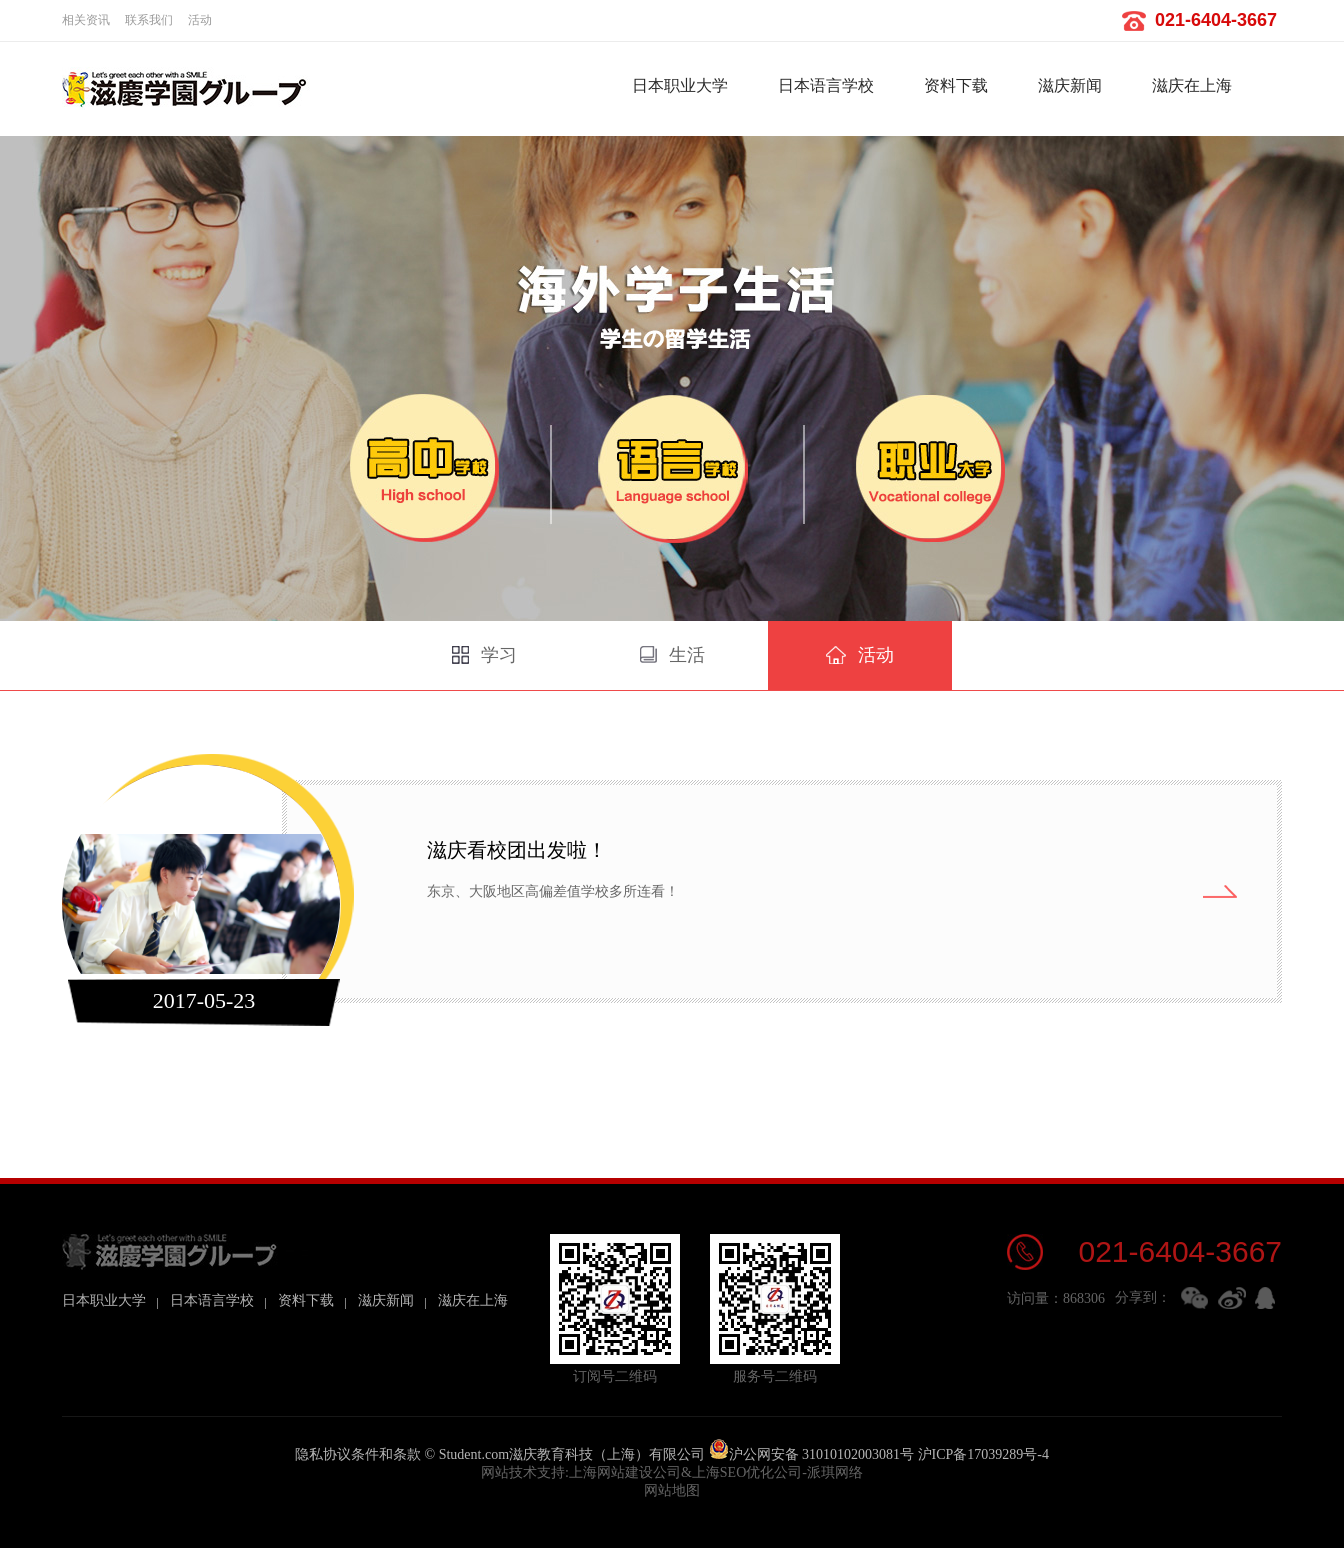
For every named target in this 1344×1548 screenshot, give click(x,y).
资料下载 (956, 85)
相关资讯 (86, 20)
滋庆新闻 (1070, 85)
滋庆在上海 (1192, 85)
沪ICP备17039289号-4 (983, 1454)
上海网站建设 (611, 1472)
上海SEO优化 (733, 1472)
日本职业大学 (680, 85)
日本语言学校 (826, 85)
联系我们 (149, 20)
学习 (484, 655)
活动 (200, 20)
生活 (672, 655)
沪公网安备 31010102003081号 (812, 1454)
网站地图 (672, 1490)
